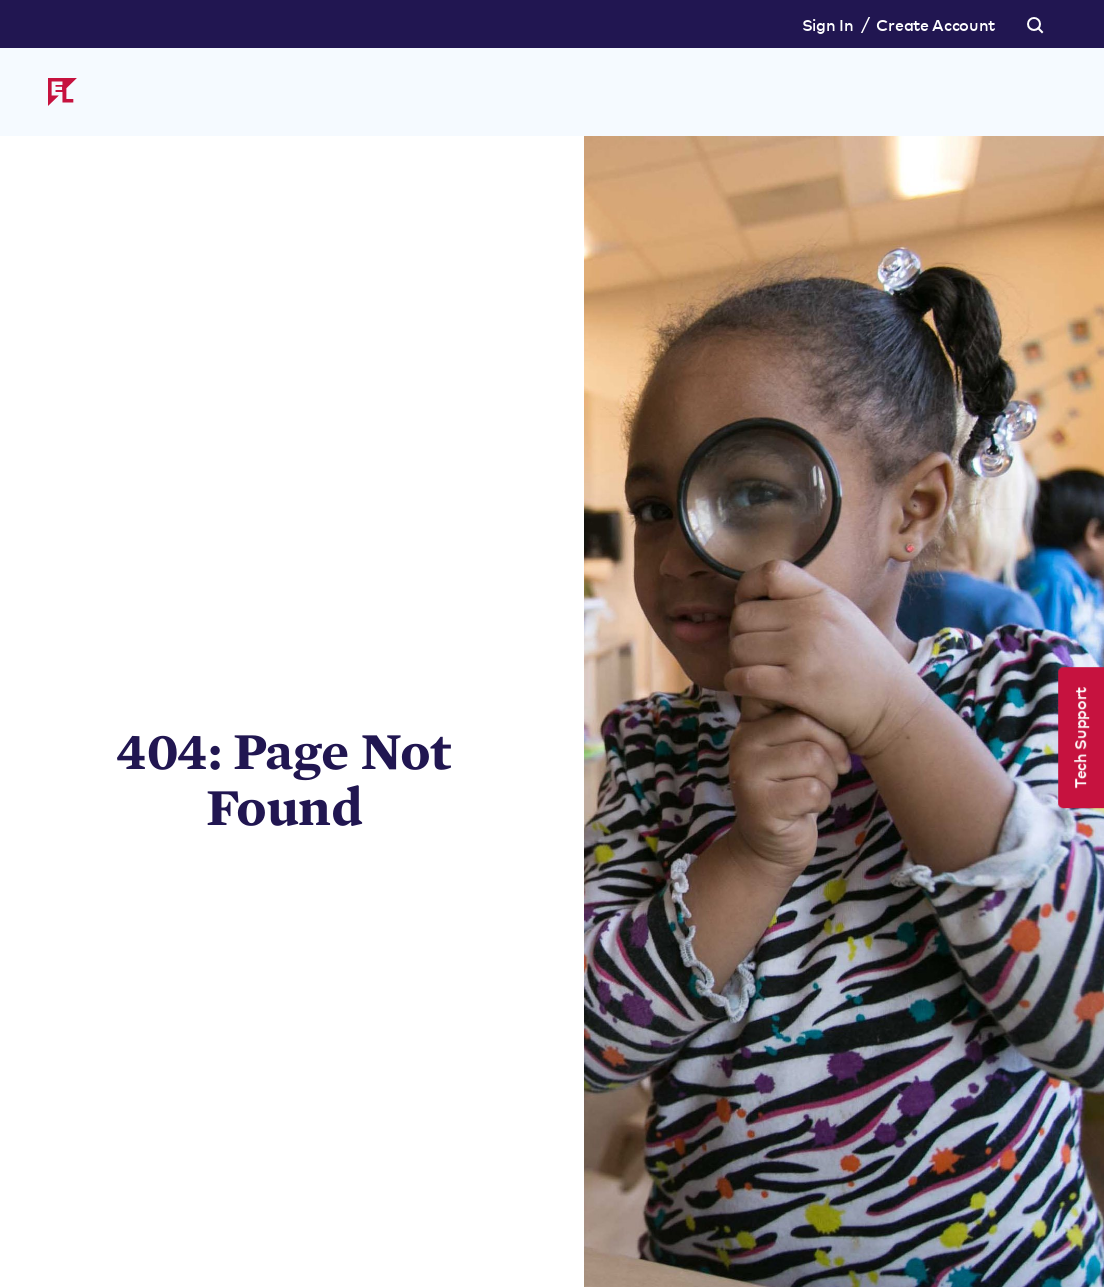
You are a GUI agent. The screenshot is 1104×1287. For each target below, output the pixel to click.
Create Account (935, 24)
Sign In (828, 24)
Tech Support (1079, 737)
